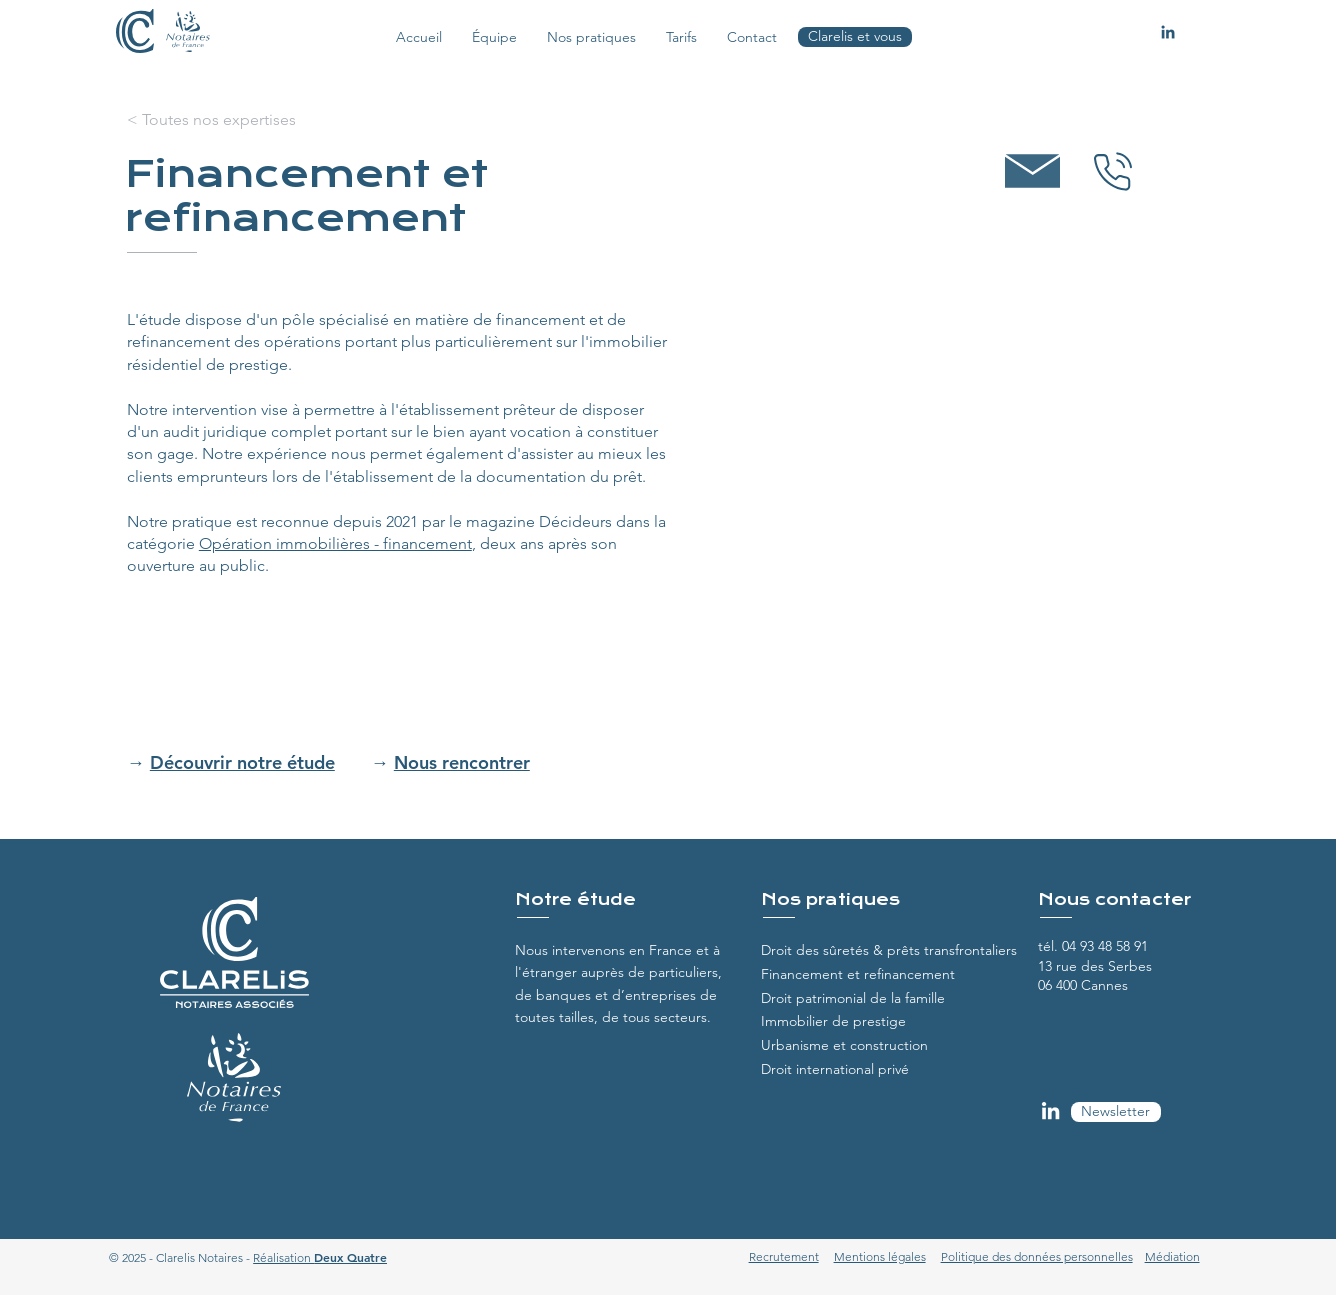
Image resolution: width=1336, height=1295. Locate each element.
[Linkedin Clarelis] (1168, 32)
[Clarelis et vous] (855, 37)
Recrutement (784, 1256)
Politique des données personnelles (1037, 1256)
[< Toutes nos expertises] (211, 120)
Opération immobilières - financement (335, 543)
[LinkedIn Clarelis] (1050, 1110)
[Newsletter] (1116, 1112)
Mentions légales (880, 1256)
